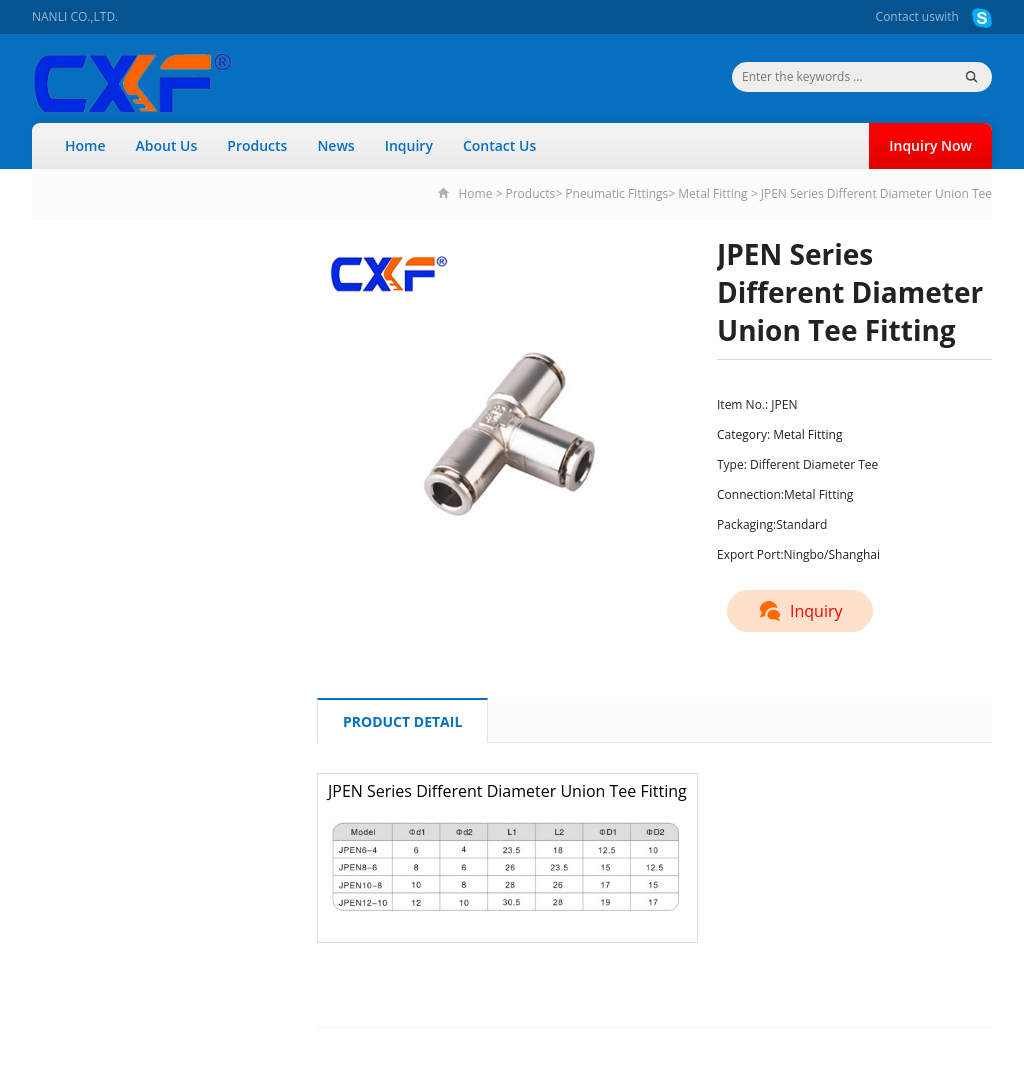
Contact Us (499, 145)
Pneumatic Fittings (616, 193)
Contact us (905, 16)
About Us (167, 145)
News (335, 145)
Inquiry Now (930, 145)
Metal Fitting (712, 193)
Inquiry (409, 145)
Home (85, 145)
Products (257, 145)
